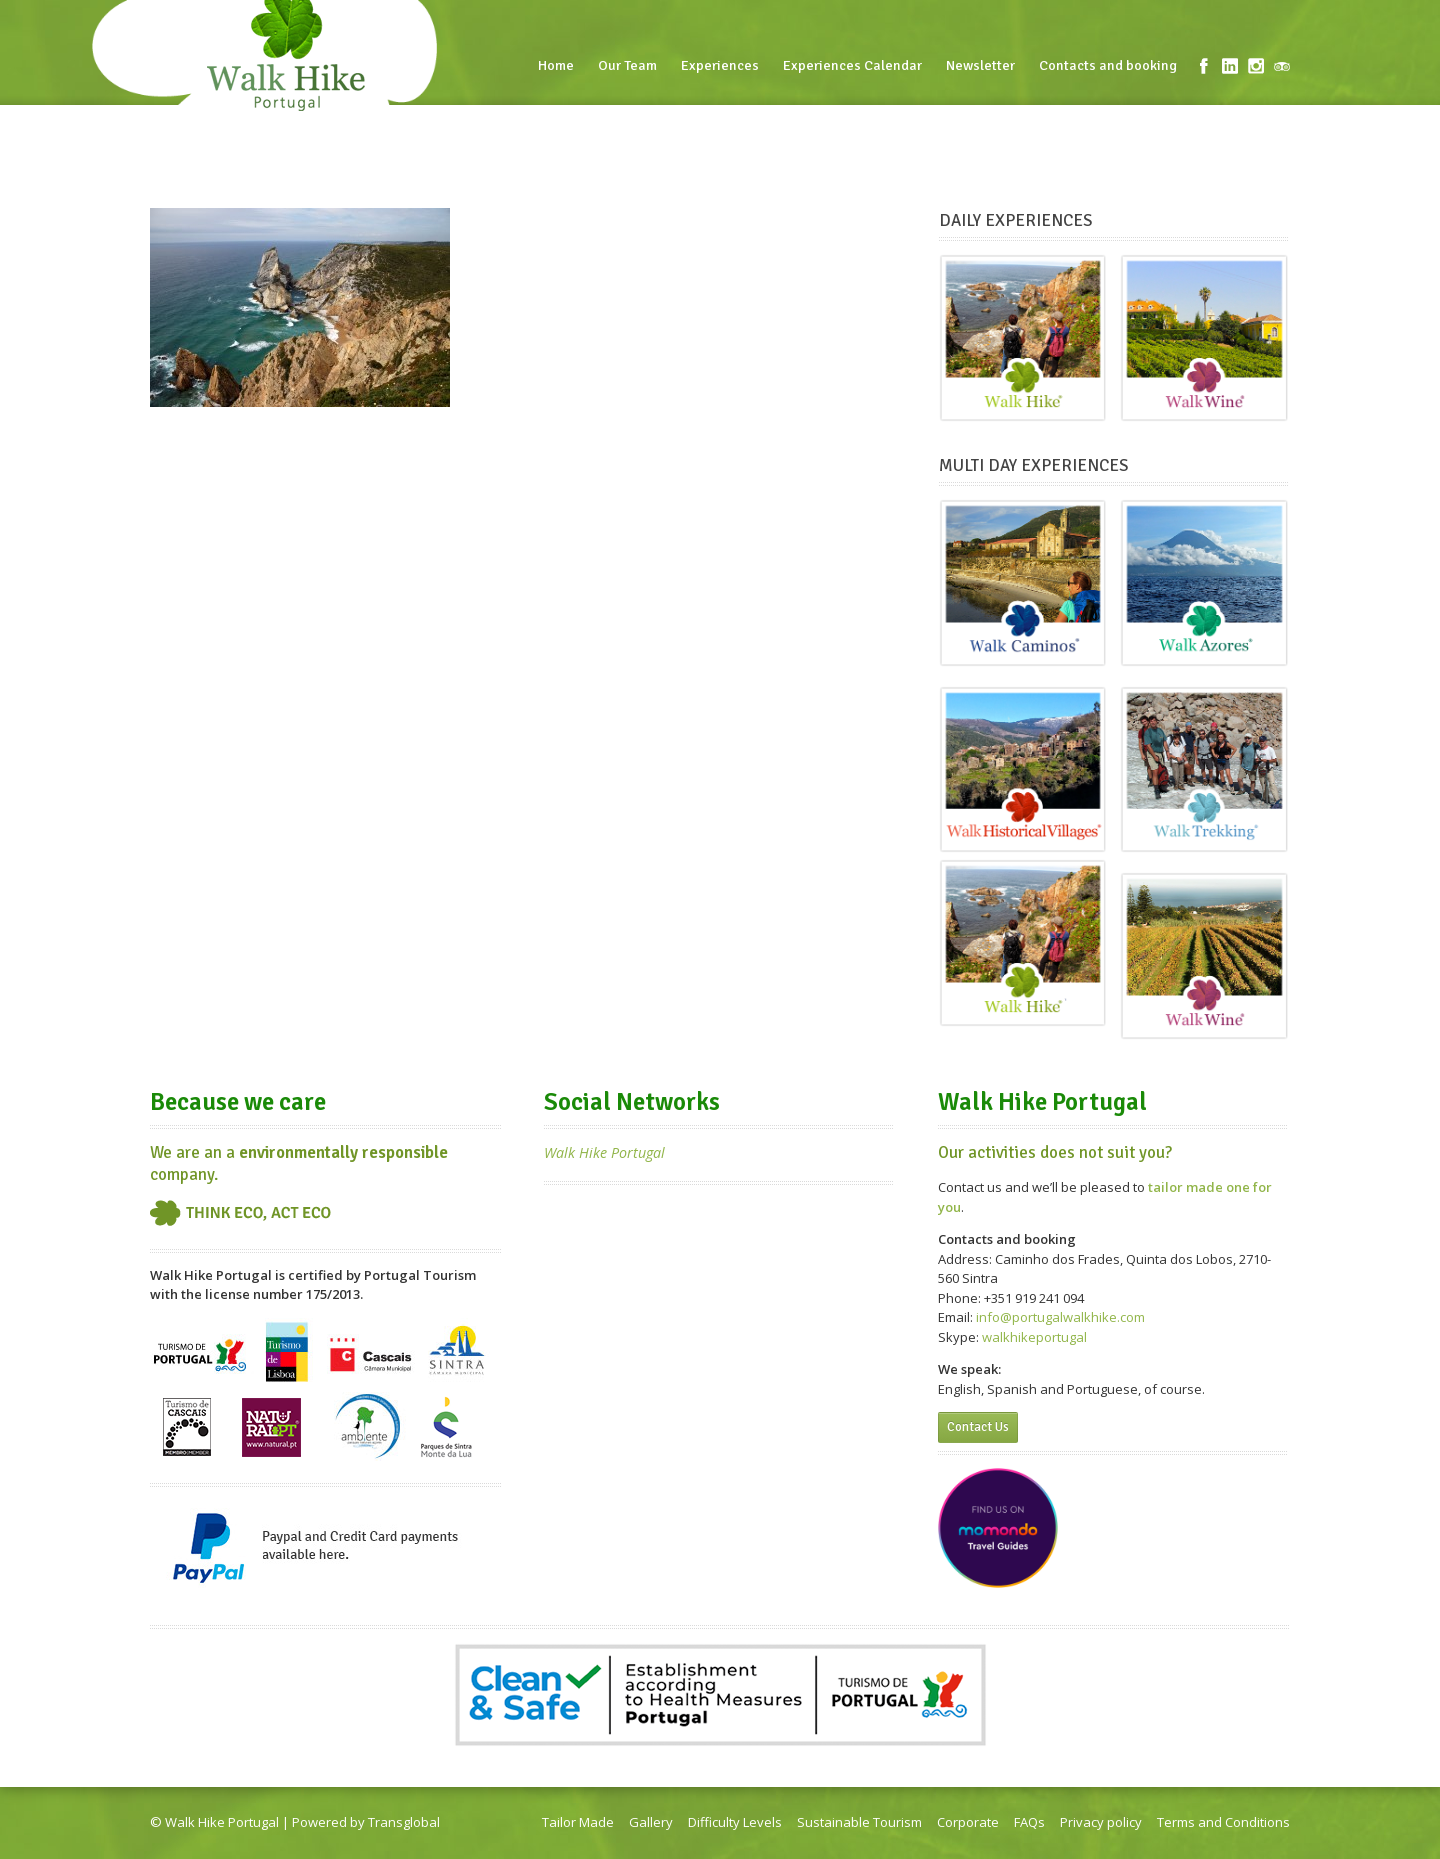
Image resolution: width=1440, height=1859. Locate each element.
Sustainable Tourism (859, 1822)
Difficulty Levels (735, 1822)
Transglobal (404, 1822)
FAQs (1029, 1822)
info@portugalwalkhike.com (1060, 1317)
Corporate (968, 1822)
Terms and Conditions (1223, 1822)
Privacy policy (1101, 1822)
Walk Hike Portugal (604, 1152)
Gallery (651, 1822)
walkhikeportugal (1034, 1337)
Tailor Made (578, 1822)
